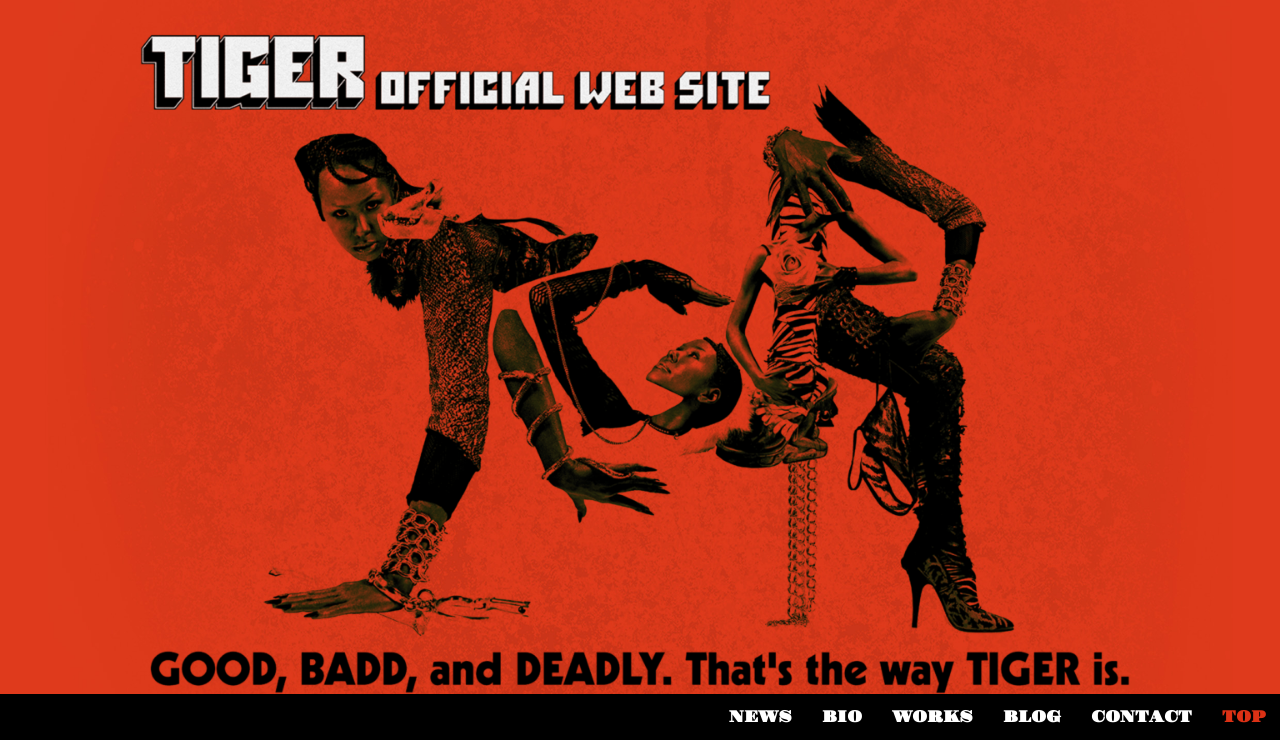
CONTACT (1141, 717)
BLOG (1032, 717)
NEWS (760, 717)
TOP (1243, 717)
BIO (842, 717)
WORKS (932, 717)
